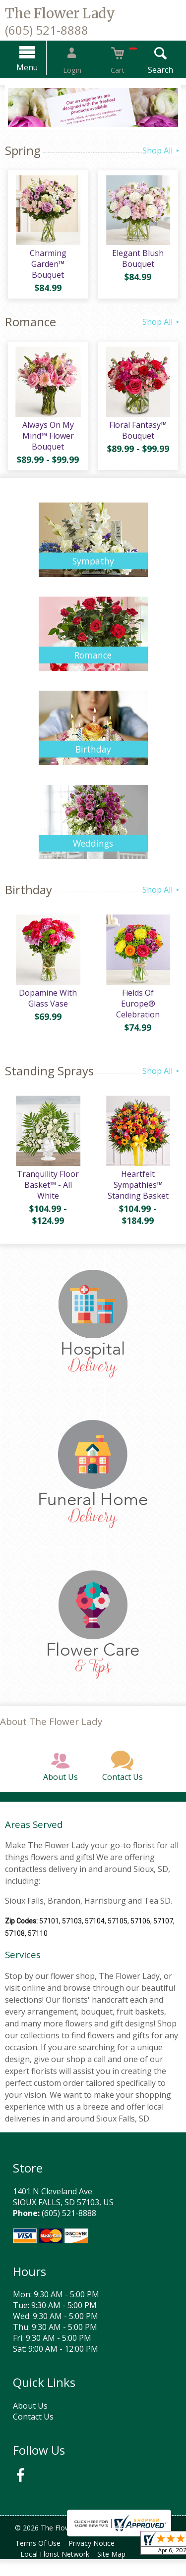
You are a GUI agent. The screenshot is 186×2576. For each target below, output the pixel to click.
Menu (39, 67)
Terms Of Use (39, 2560)
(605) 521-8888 (46, 30)
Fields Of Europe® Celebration (140, 1003)
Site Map (117, 2571)
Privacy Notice (97, 2560)
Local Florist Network (56, 2571)
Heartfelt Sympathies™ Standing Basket (139, 1190)
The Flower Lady (60, 13)
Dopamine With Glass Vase (46, 1003)
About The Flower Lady (51, 1726)
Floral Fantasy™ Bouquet (139, 433)
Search (148, 69)
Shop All (161, 150)
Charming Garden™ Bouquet (46, 261)
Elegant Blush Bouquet (139, 261)
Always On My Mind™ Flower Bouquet (46, 438)
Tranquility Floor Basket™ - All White (46, 1190)
